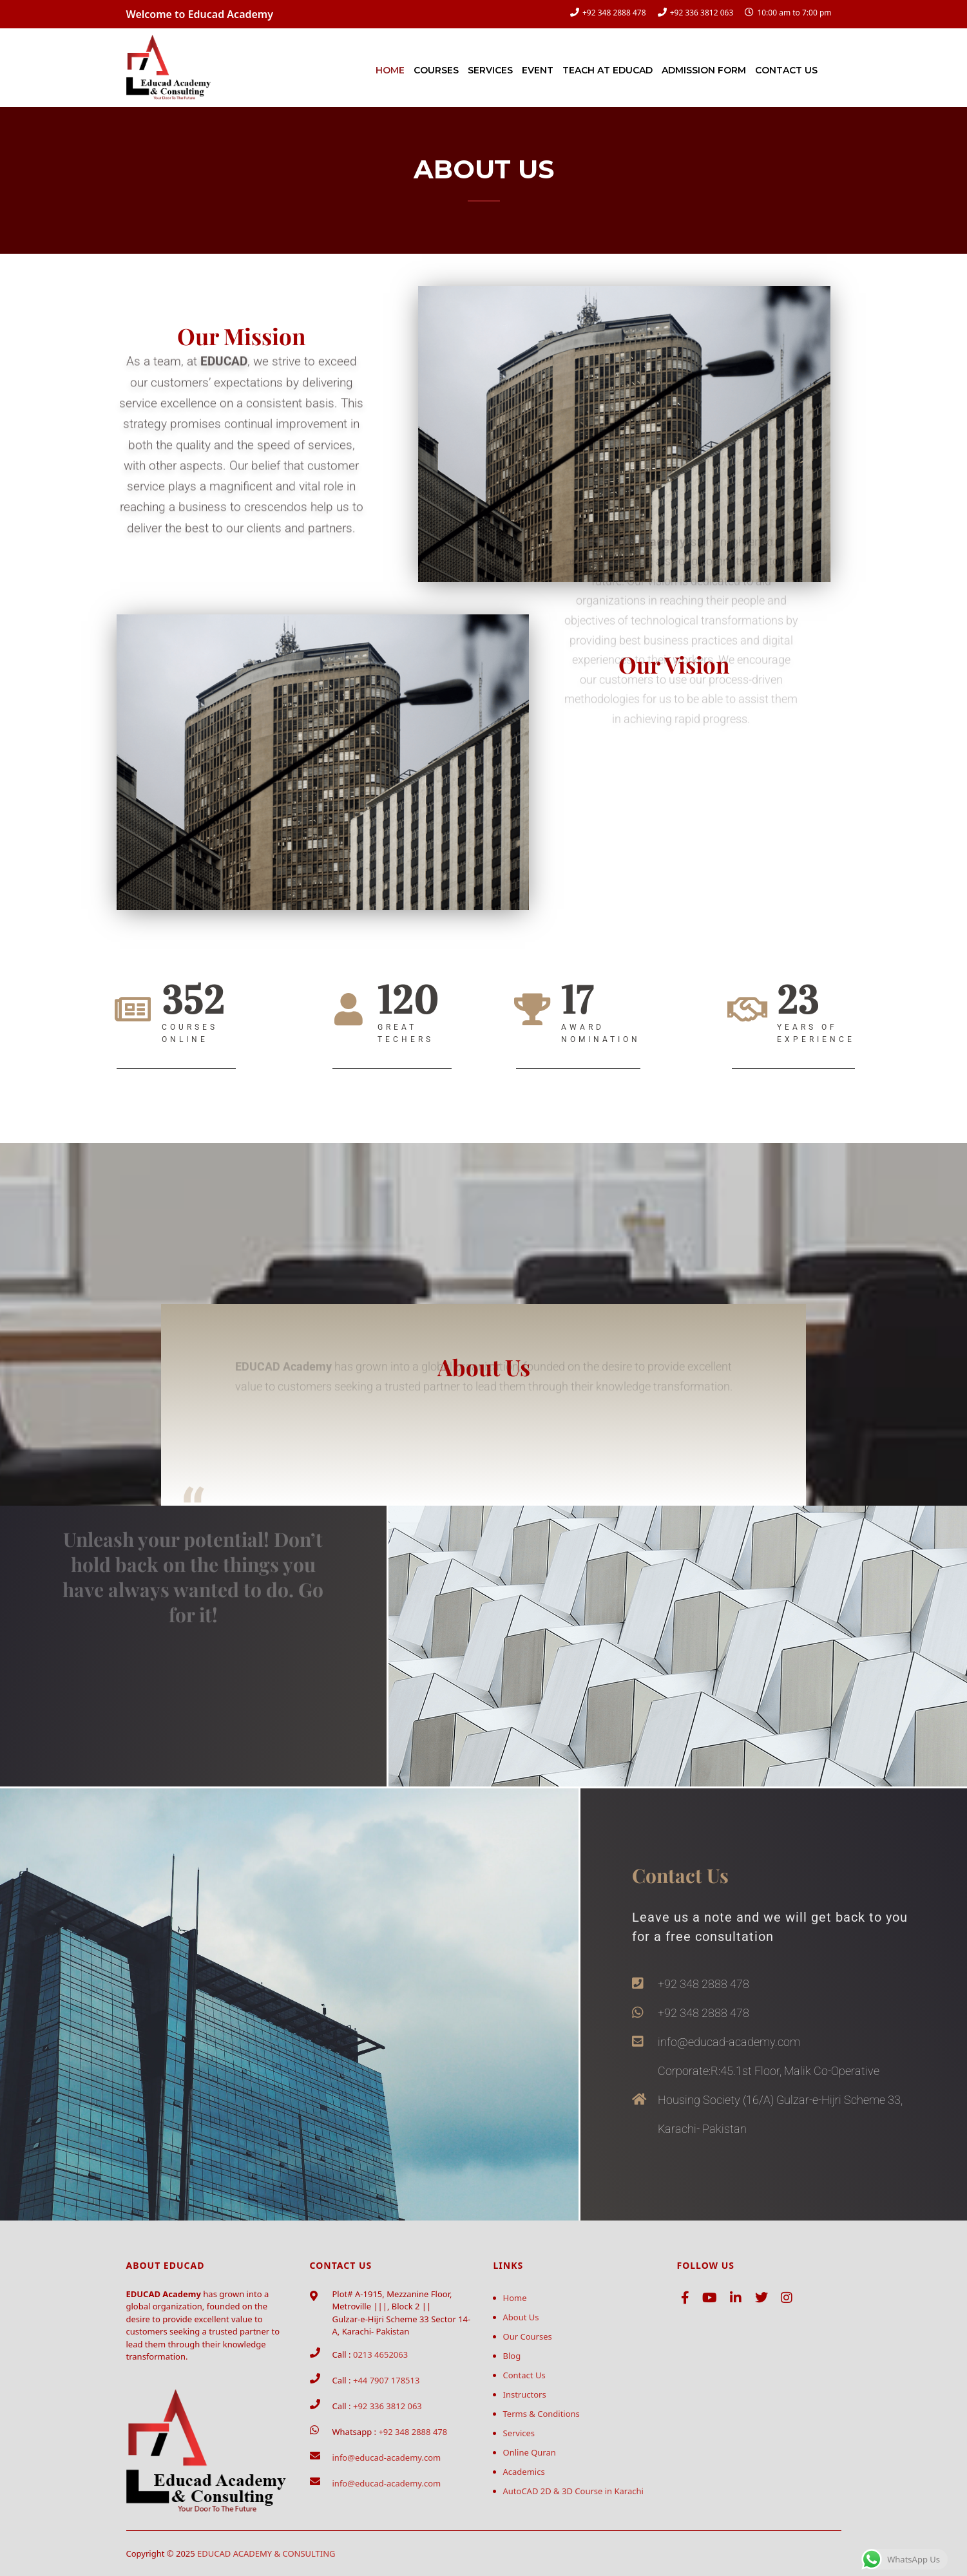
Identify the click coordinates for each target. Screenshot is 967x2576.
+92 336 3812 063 (702, 12)
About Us (521, 2317)
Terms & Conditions (541, 2414)
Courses (436, 70)
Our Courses (527, 2336)
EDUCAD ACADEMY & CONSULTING (266, 2553)
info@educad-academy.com (386, 2457)
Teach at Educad (607, 70)
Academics (524, 2471)
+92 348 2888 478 (614, 12)
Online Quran (529, 2452)
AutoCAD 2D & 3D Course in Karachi (573, 2491)
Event (537, 70)
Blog (512, 2356)
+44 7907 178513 (386, 2380)
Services (490, 70)
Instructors (524, 2394)
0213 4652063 (380, 2354)
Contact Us (786, 70)
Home (390, 70)
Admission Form (704, 70)
